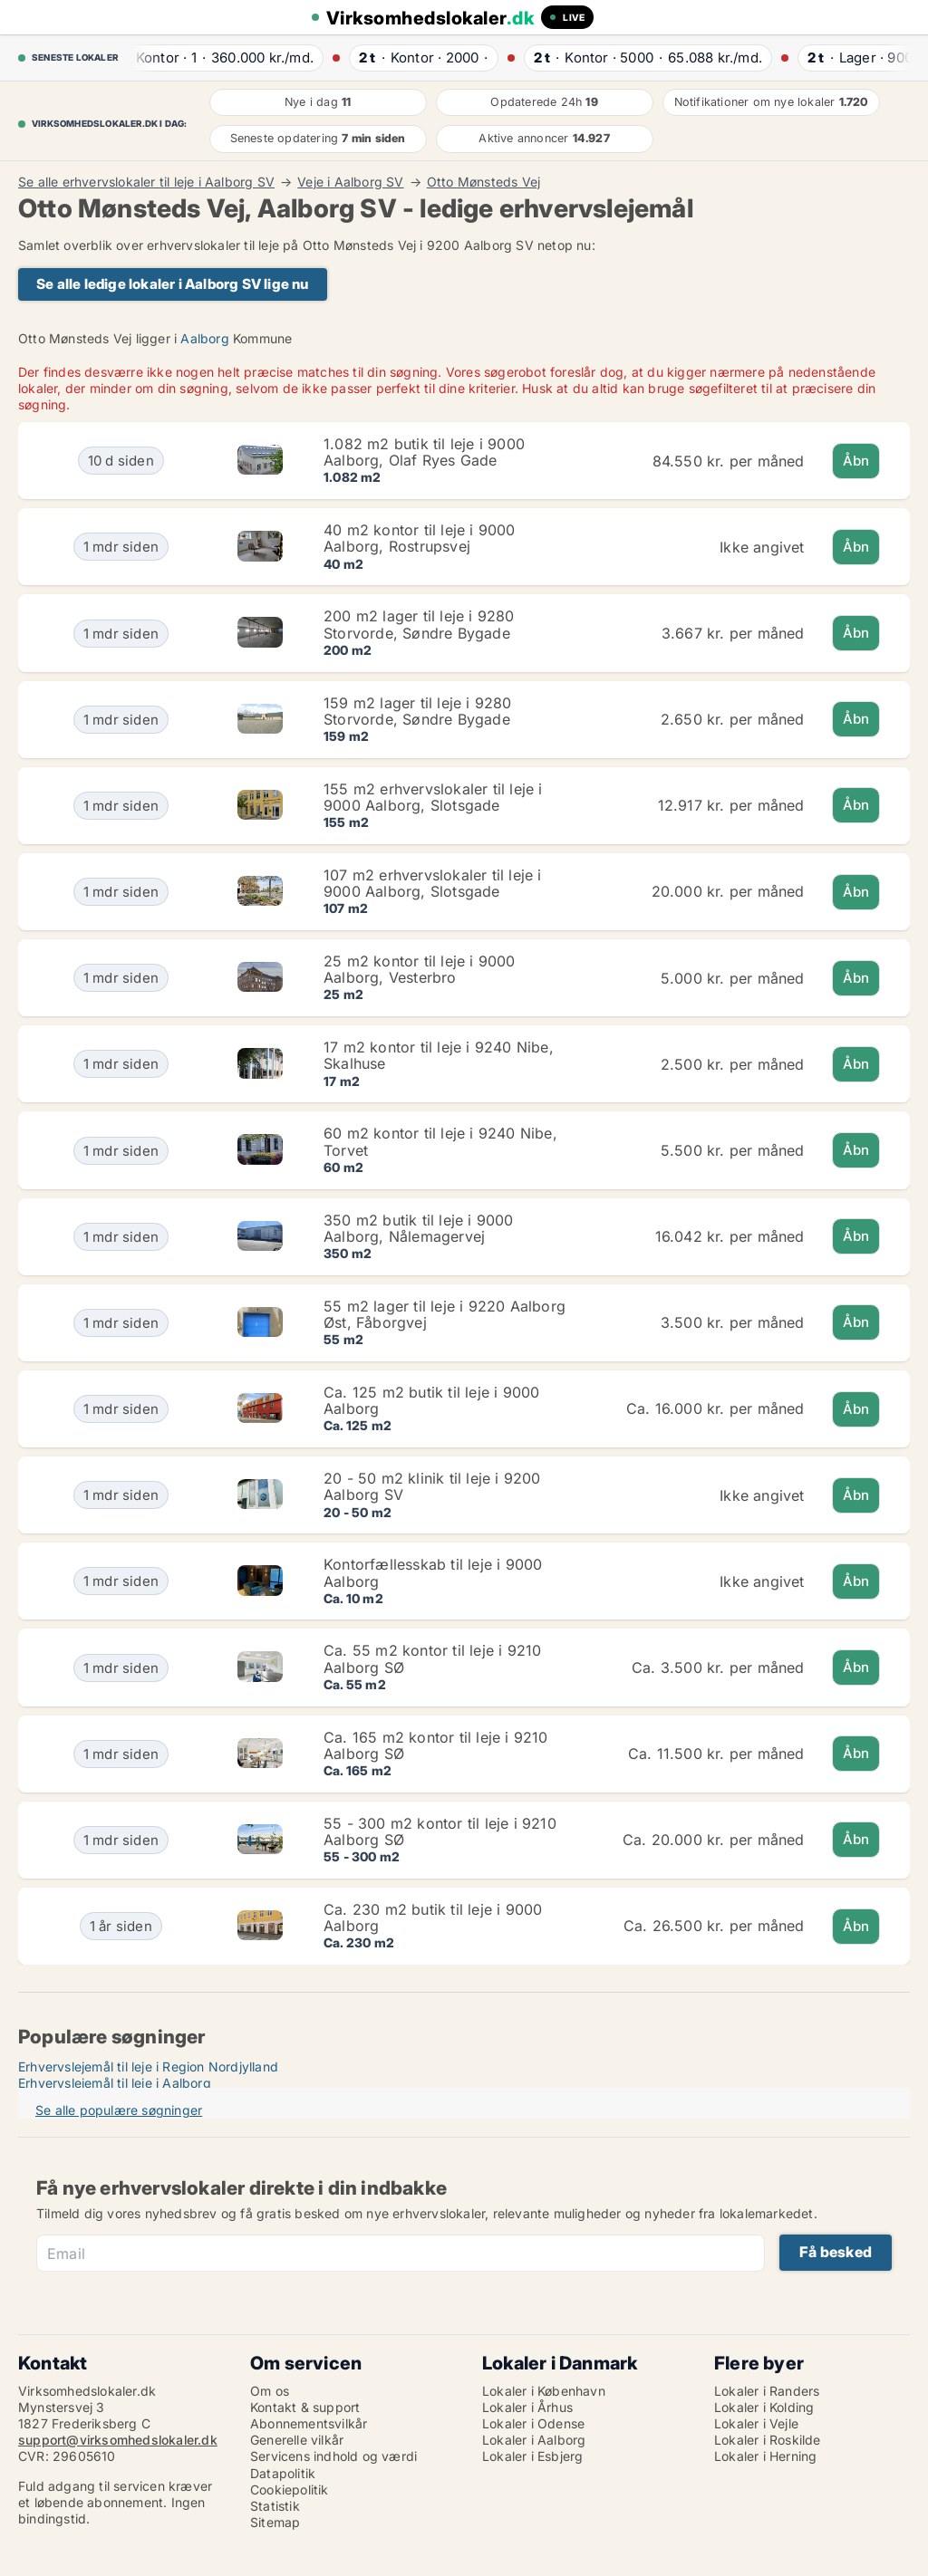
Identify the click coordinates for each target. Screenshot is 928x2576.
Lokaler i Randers (766, 2390)
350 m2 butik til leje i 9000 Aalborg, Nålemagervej (419, 1228)
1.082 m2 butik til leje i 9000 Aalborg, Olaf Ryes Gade (424, 452)
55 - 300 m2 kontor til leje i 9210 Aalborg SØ (440, 1831)
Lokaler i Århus (527, 2407)
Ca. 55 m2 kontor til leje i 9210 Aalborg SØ (432, 1658)
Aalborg (204, 338)
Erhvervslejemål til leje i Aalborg (114, 2083)
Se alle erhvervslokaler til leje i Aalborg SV (146, 182)
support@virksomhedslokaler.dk (118, 2439)
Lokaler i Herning (765, 2456)
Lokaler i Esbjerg (532, 2456)
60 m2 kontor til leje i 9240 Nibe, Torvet (440, 1141)
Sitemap (275, 2522)
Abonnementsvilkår (308, 2423)
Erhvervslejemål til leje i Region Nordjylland (148, 2066)
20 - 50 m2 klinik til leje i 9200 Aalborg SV (432, 1486)
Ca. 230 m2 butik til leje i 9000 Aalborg (433, 1917)
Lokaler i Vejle (756, 2423)
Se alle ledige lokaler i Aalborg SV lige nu (172, 284)
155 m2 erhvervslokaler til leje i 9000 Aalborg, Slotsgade (433, 797)
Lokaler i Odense (533, 2423)
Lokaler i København (543, 2390)
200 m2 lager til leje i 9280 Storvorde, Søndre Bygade (419, 624)
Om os (269, 2390)
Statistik (275, 2506)
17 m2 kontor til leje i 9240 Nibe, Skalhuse (439, 1055)
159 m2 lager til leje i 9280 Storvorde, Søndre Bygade (418, 711)
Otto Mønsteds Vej (483, 182)
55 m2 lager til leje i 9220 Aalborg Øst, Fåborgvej (445, 1314)
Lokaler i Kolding (764, 2407)
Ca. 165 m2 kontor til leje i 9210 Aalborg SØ (436, 1745)
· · (219, 57)
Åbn (856, 460)
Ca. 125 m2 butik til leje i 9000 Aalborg (431, 1400)
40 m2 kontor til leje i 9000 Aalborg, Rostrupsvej (420, 538)
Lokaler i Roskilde (767, 2439)
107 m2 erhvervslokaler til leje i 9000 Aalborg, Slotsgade (433, 883)
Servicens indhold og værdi (333, 2456)
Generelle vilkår (296, 2439)
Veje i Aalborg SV (350, 182)
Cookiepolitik (289, 2489)
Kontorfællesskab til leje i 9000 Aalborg (433, 1572)
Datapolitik (282, 2473)
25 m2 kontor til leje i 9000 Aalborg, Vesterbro (420, 969)
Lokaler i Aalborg (533, 2439)
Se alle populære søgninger (118, 2110)
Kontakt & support (305, 2407)
